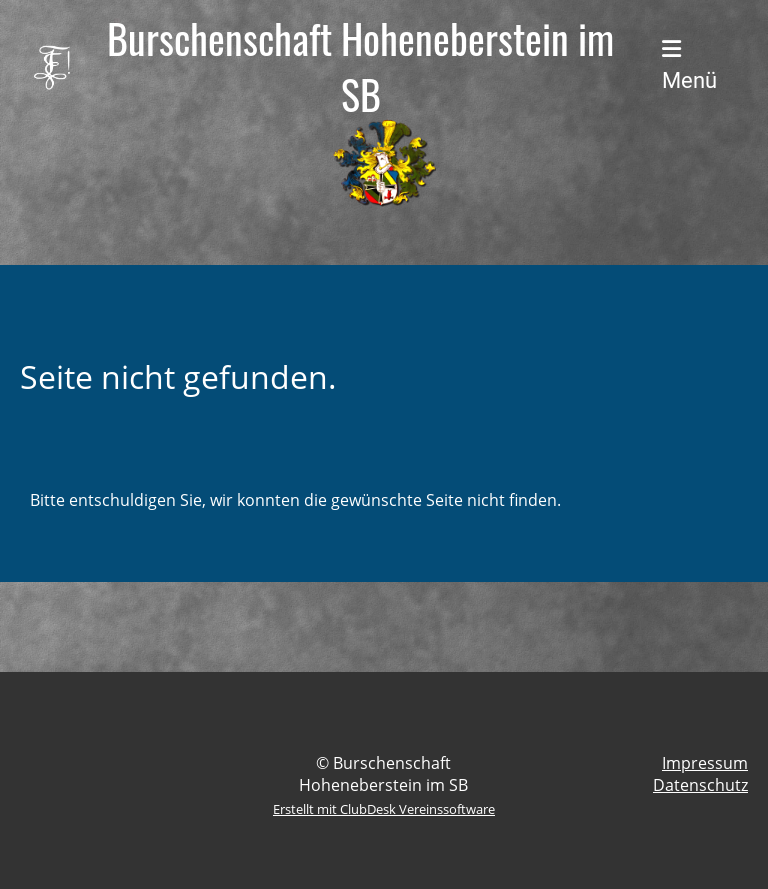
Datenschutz (700, 785)
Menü (689, 65)
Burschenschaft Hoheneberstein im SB (360, 66)
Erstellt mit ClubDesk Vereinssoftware (384, 809)
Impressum (705, 763)
